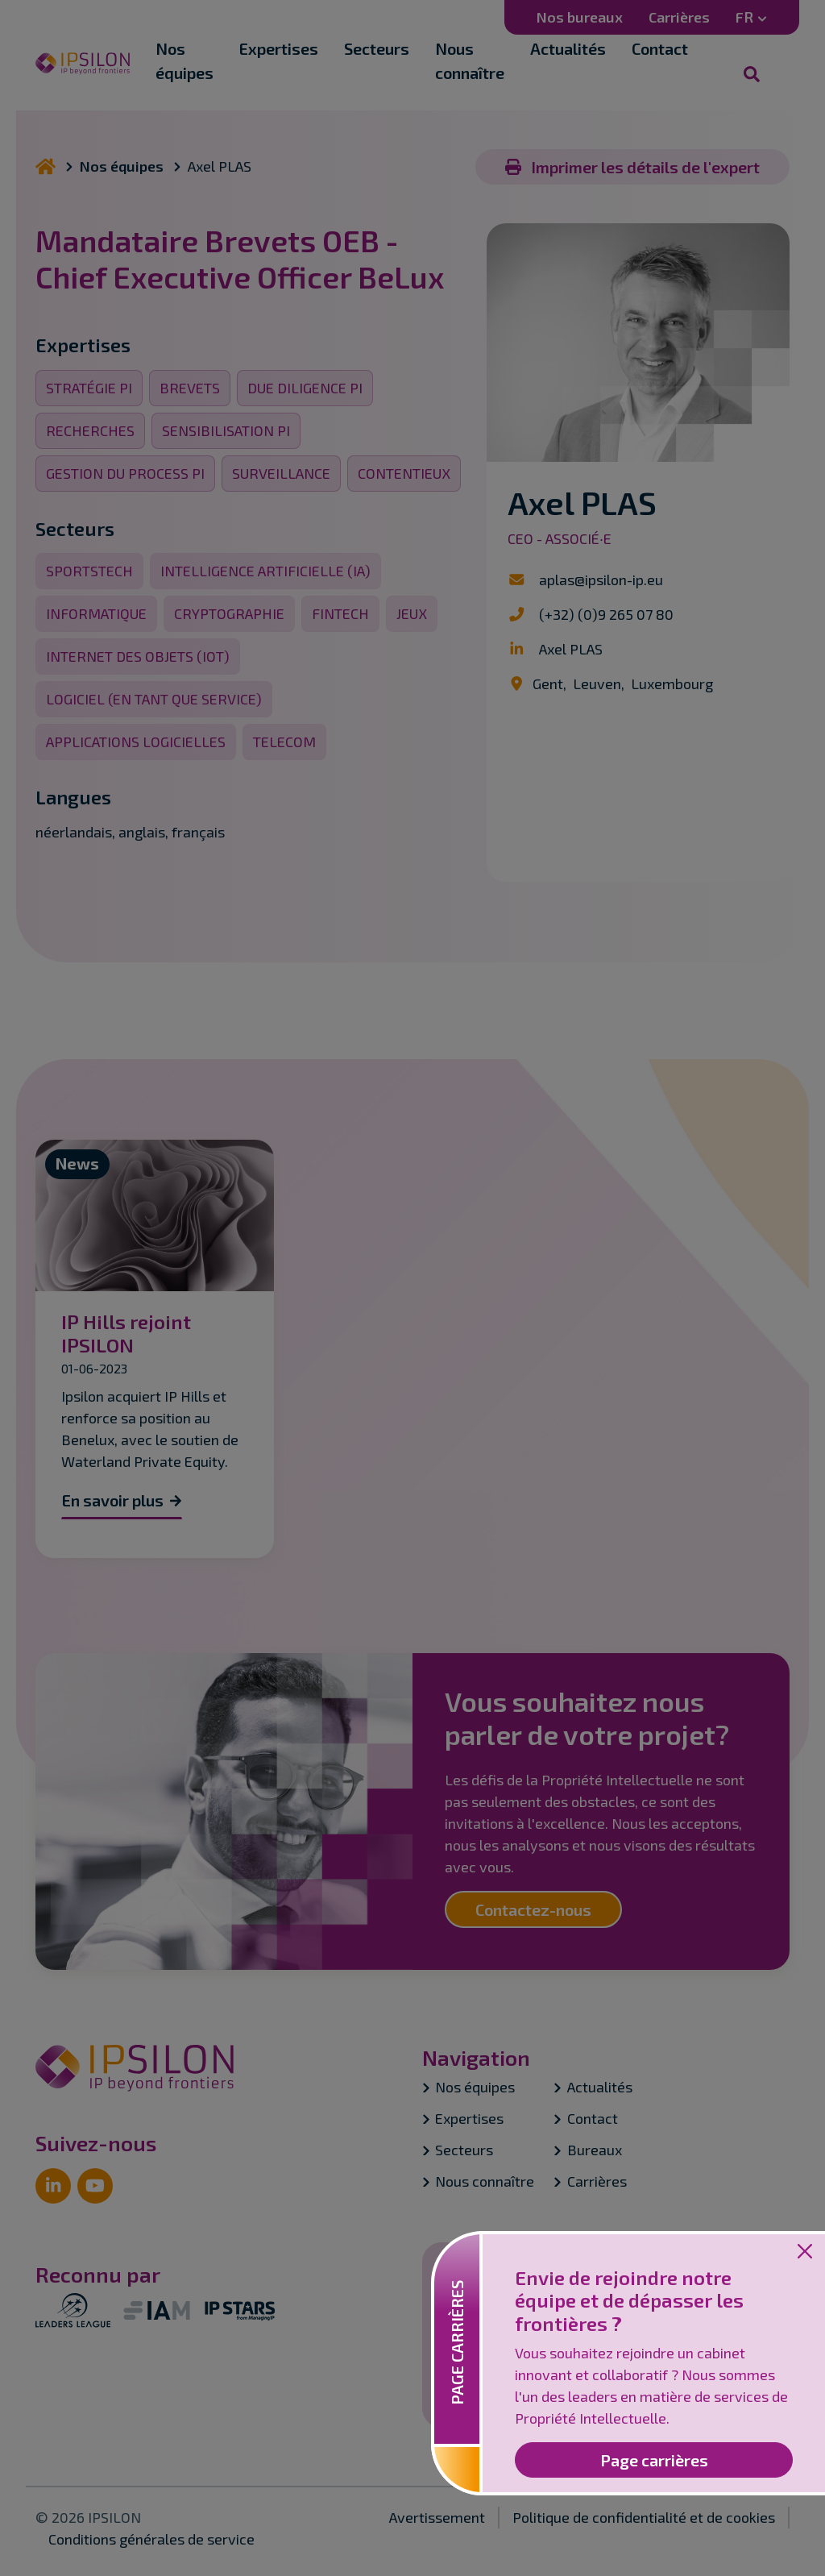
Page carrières (654, 2460)
